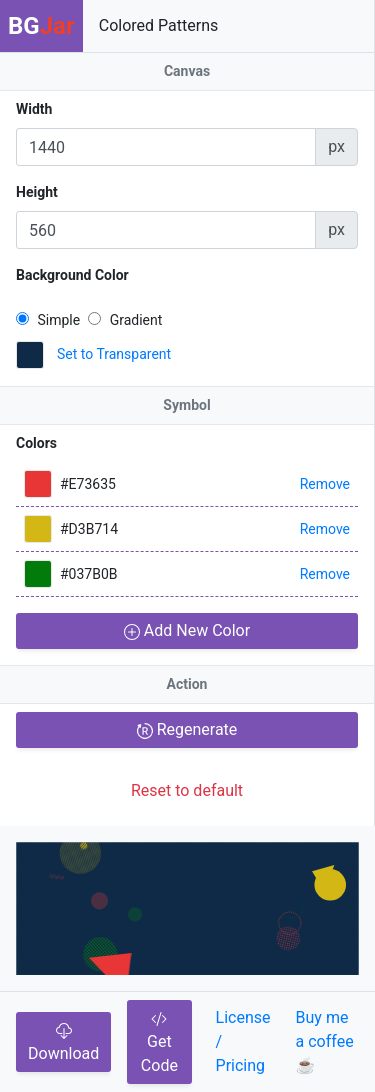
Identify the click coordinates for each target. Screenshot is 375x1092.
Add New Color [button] (187, 630)
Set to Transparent (114, 354)
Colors (36, 443)
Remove (325, 484)
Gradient (125, 320)
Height (37, 192)
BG (41, 26)
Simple (48, 320)
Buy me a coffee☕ (325, 1041)
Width (34, 109)
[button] (30, 355)
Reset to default (187, 790)
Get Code (159, 1043)
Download (63, 1043)
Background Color (72, 275)
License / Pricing (243, 1041)
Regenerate (187, 729)
